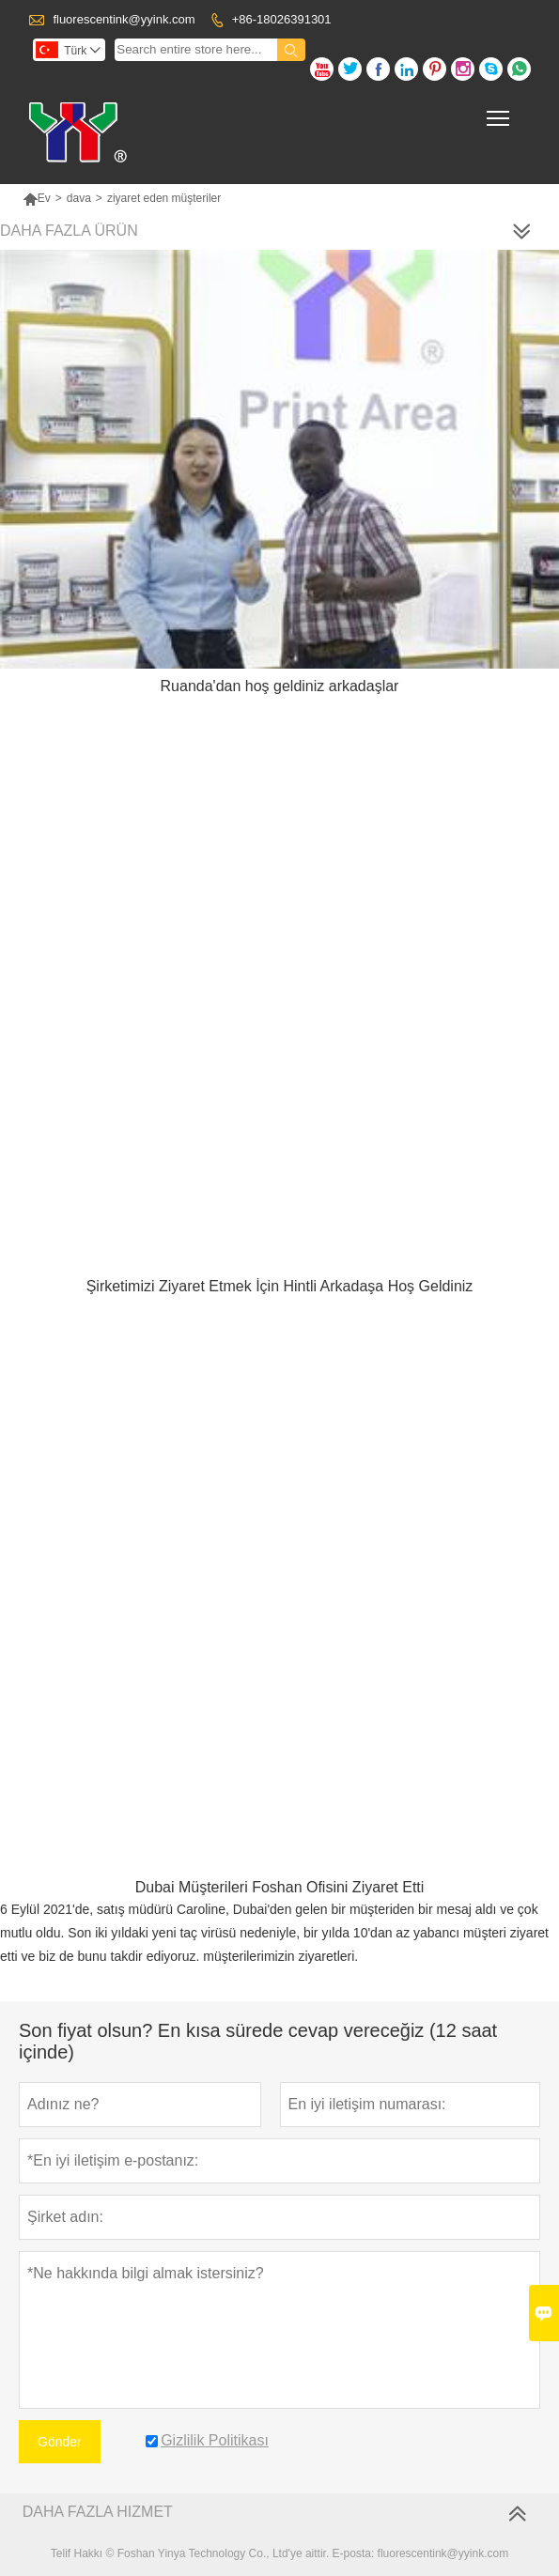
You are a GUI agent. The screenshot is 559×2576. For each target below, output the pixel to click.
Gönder (60, 2441)
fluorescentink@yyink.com (123, 19)
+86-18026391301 (282, 19)
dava (79, 198)
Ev (37, 198)
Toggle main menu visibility (499, 112)
